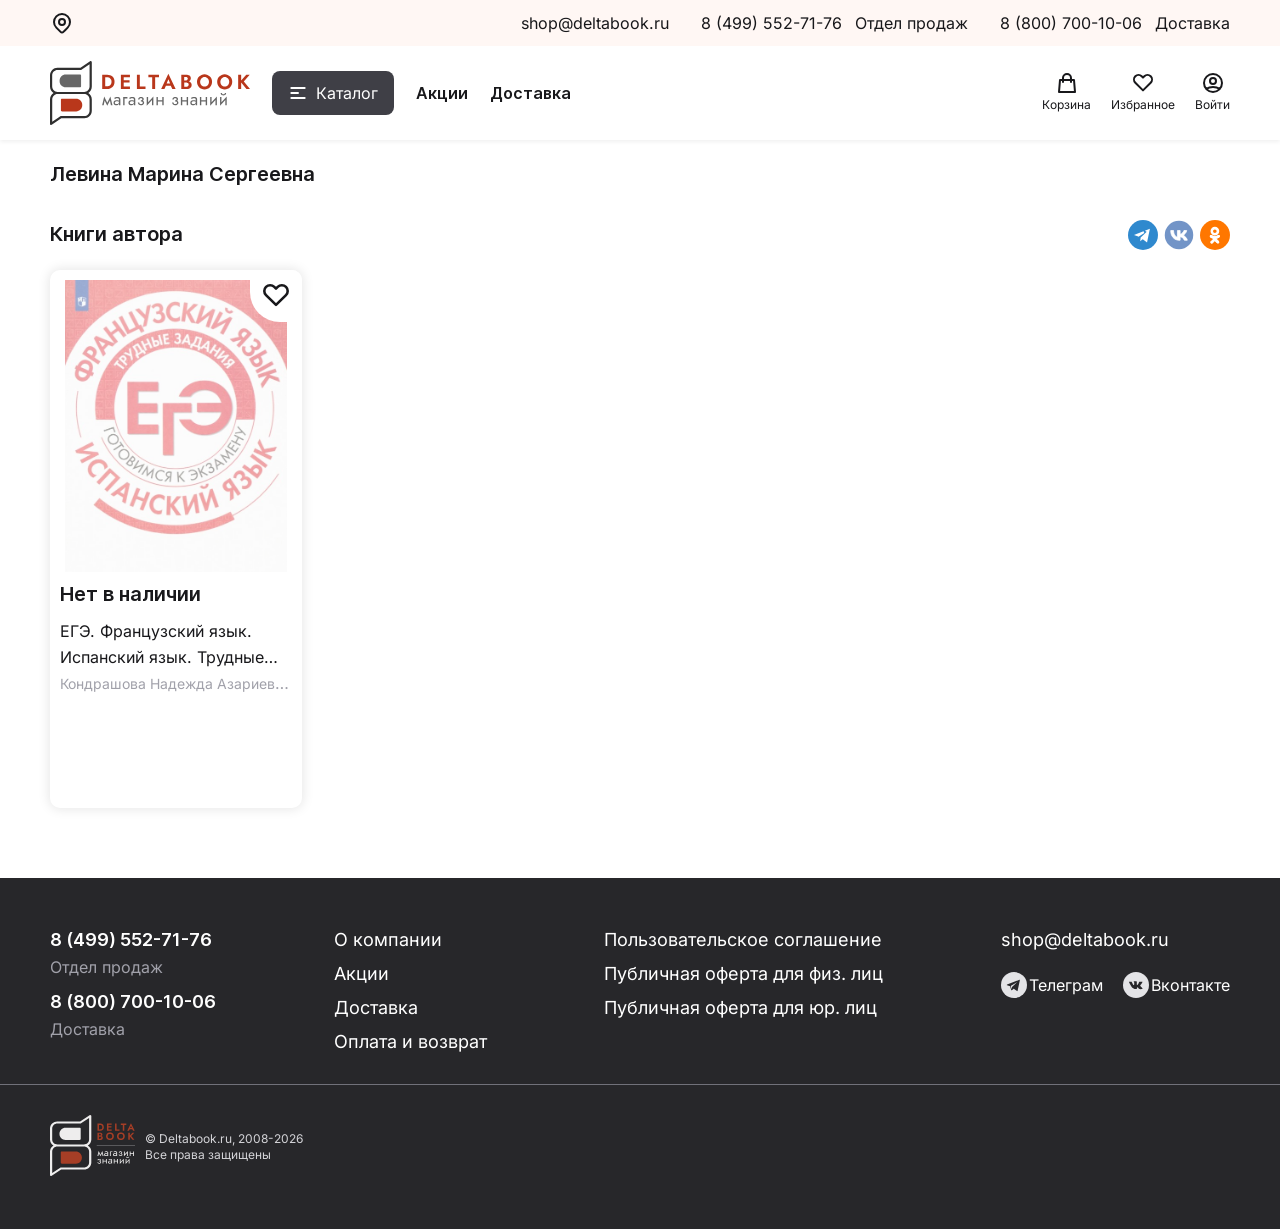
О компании (388, 939)
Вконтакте (1176, 985)
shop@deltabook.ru (595, 23)
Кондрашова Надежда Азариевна (175, 683)
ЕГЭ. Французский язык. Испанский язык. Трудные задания (162, 645)
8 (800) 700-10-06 (1073, 23)
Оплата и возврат (410, 1041)
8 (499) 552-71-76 (771, 23)
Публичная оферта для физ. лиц (743, 973)
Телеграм (1052, 985)
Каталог (347, 93)
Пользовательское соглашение (743, 939)
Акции (442, 93)
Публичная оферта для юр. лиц (740, 1007)
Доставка (530, 93)
